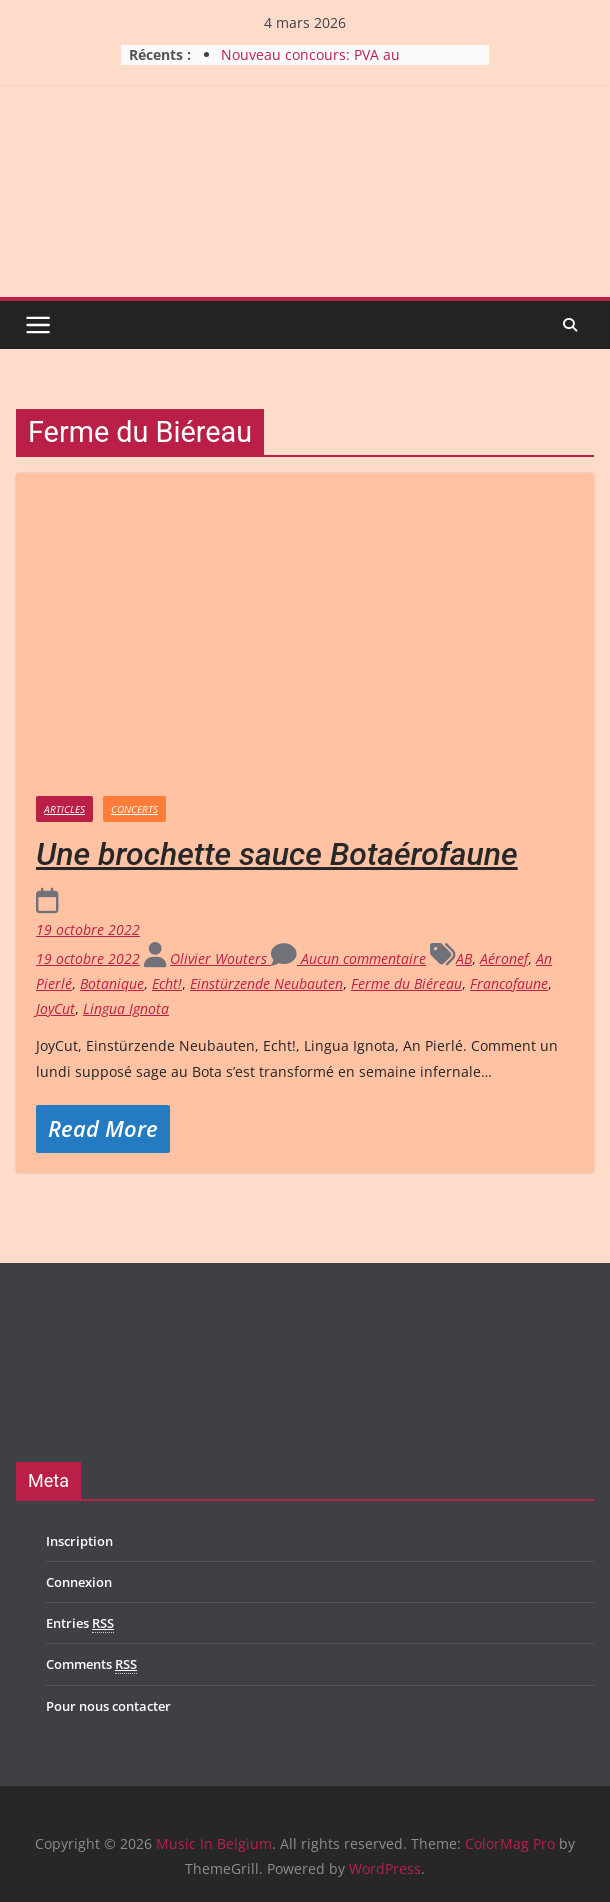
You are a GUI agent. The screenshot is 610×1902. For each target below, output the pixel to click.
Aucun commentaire (348, 958)
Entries (80, 1623)
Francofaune (509, 983)
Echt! (167, 983)
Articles (64, 809)
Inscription (79, 1541)
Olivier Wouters (220, 958)
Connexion (79, 1582)
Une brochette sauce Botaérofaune (277, 854)
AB (464, 958)
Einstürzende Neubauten (266, 983)
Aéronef (504, 958)
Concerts (134, 809)
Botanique (112, 983)
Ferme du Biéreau (406, 983)
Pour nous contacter (108, 1706)
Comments (91, 1664)
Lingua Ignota (126, 1008)
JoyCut (55, 1008)
